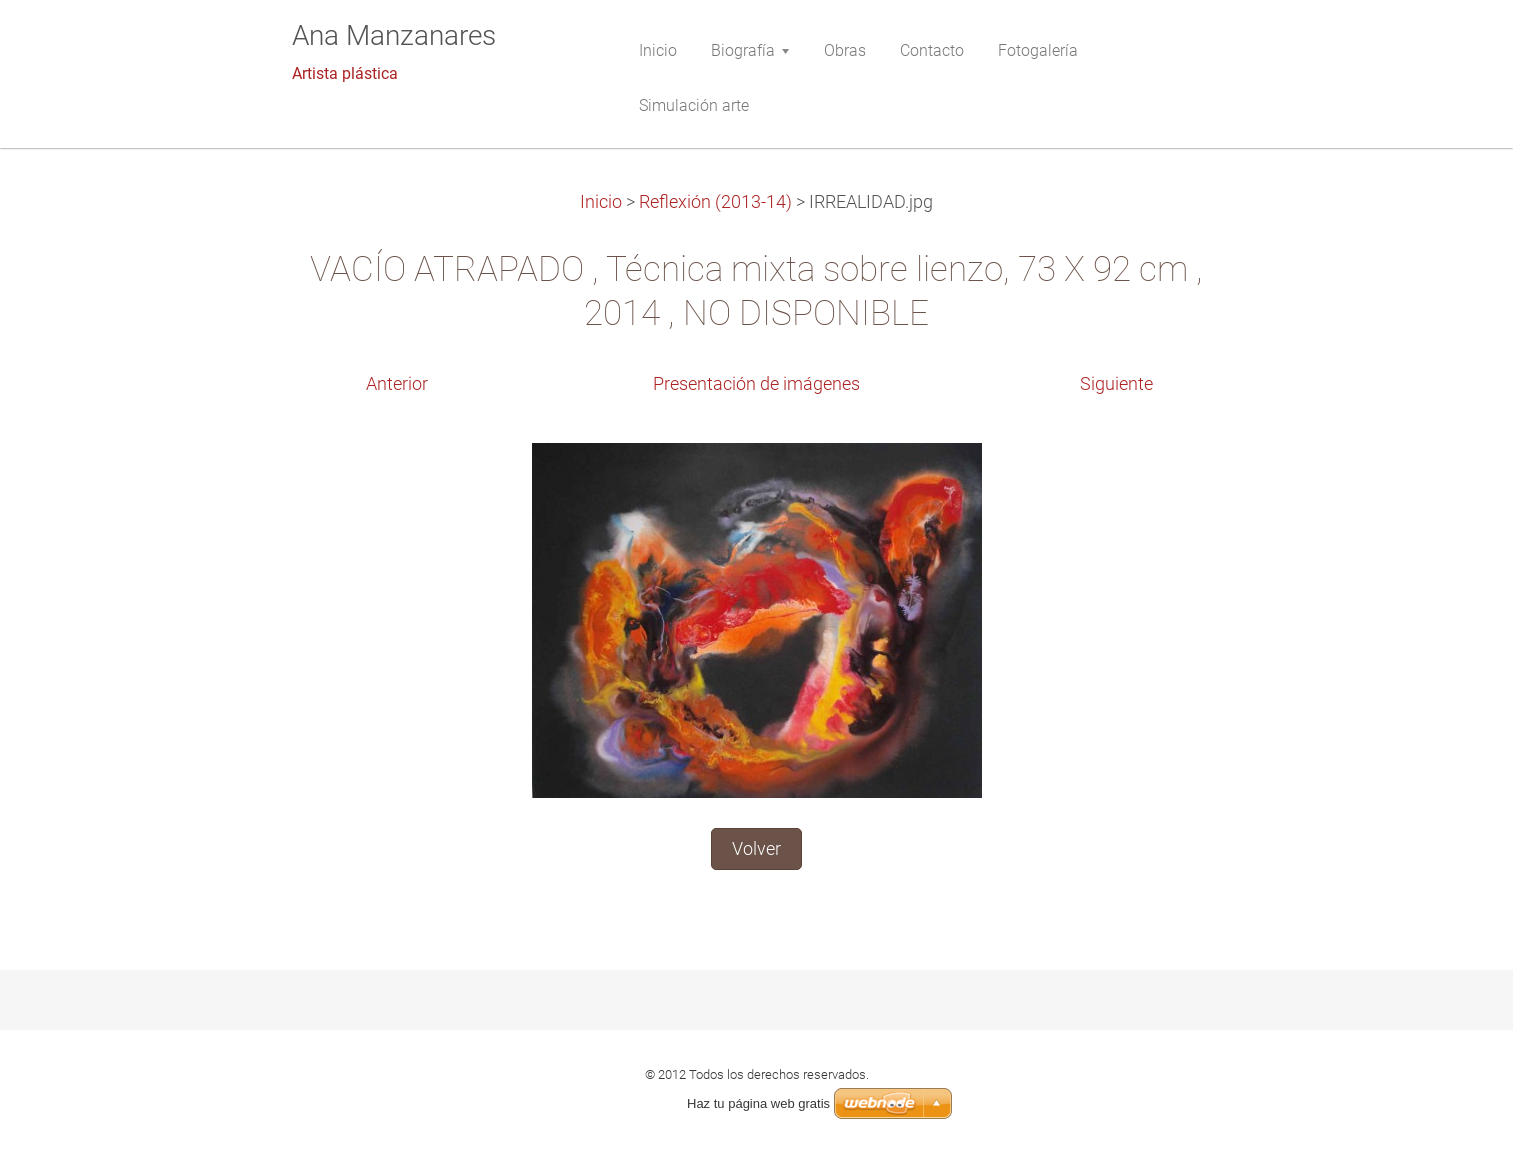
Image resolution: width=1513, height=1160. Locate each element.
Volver (756, 849)
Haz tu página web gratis (758, 1103)
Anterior (397, 384)
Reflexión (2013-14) (715, 202)
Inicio (601, 202)
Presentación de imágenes (756, 384)
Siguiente (1116, 384)
